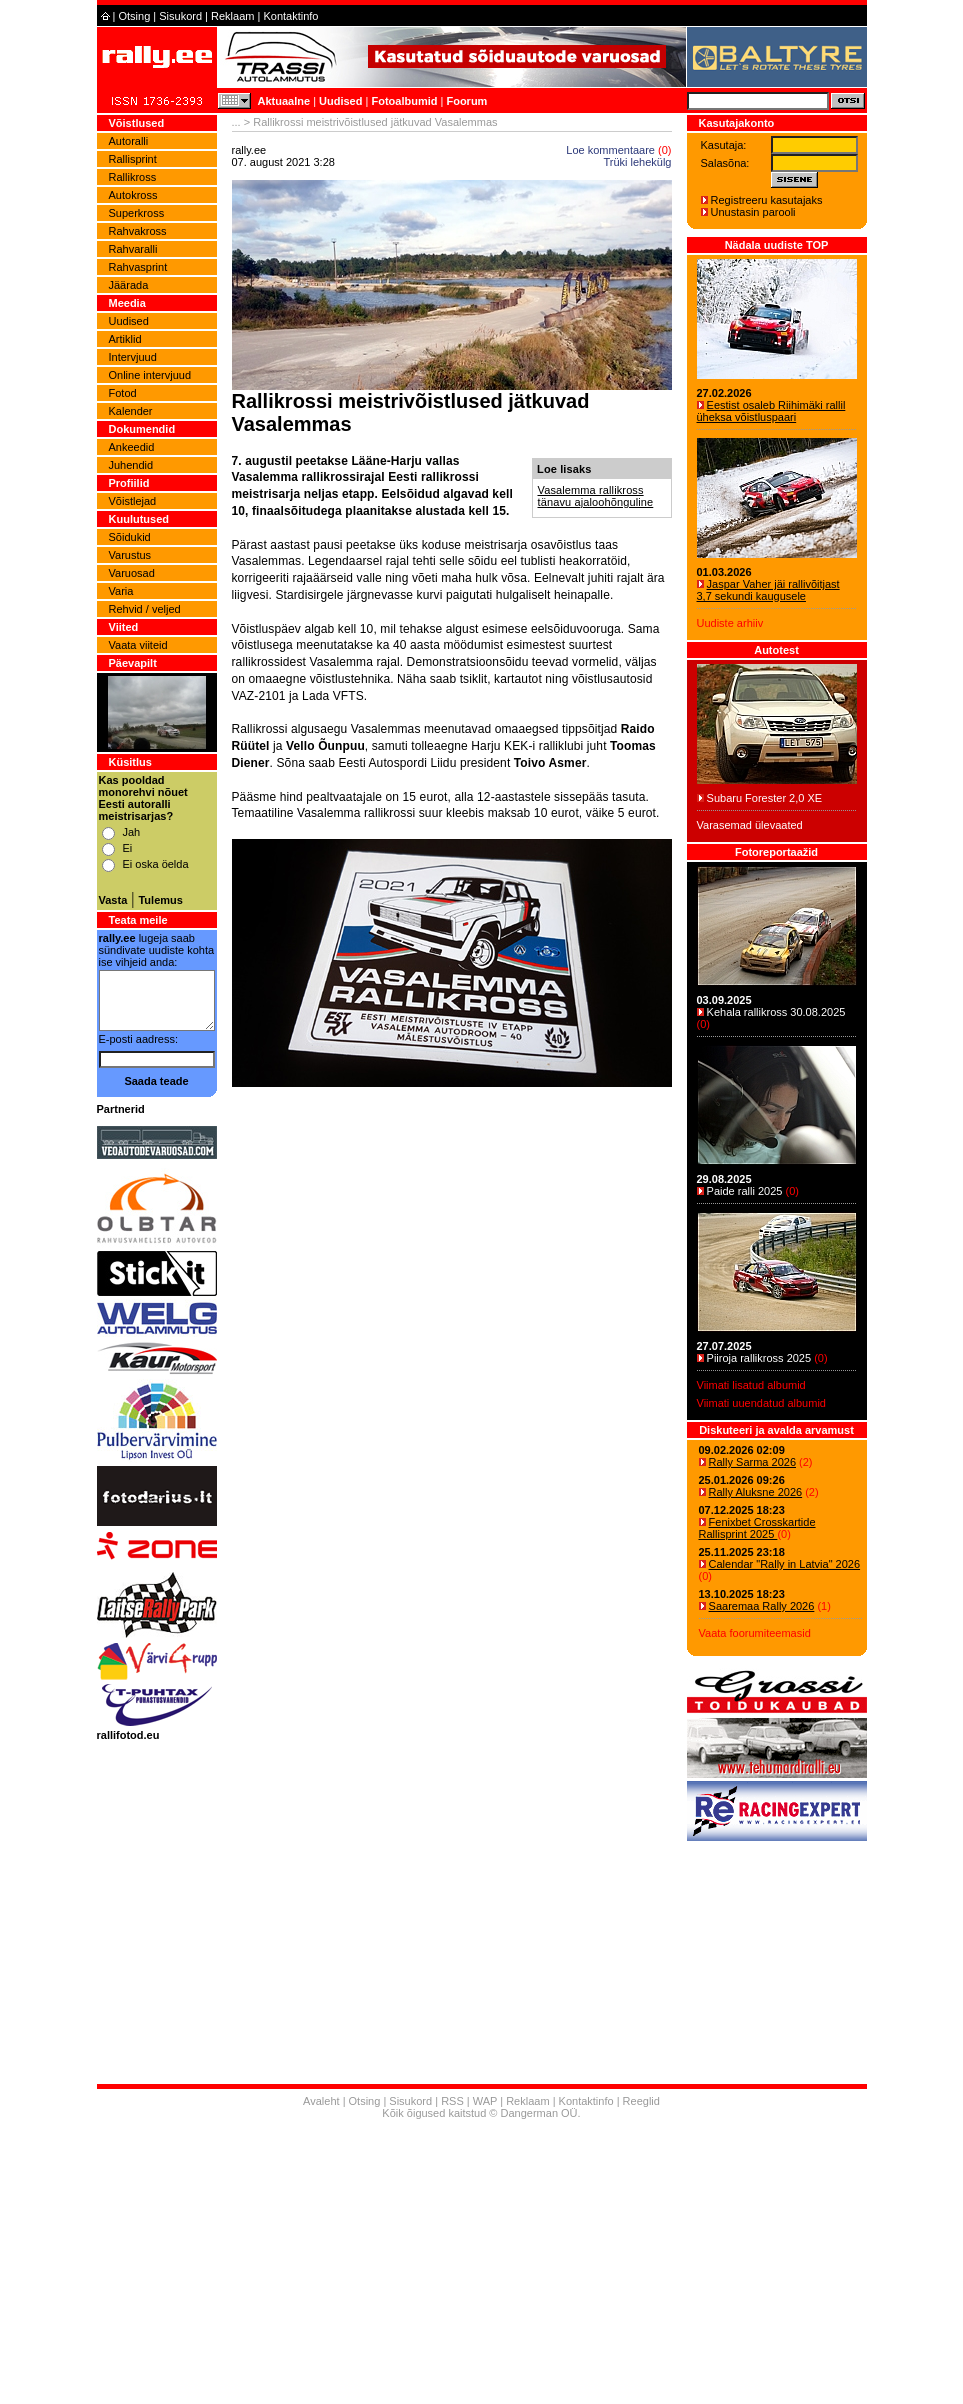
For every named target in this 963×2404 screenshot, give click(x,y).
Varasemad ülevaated (750, 825)
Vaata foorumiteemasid (755, 1633)
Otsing (134, 16)
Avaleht (321, 2101)
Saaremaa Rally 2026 (762, 1606)
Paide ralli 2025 (745, 1191)
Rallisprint (133, 159)
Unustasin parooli (753, 212)
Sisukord (180, 16)
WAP (485, 2101)
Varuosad (132, 573)
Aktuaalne (284, 101)
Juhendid (131, 465)
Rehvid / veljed (145, 609)
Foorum (466, 101)
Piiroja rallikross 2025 (759, 1358)
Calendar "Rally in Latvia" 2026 (785, 1564)
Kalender (131, 411)
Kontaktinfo (290, 16)
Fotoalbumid (404, 101)
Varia (121, 591)
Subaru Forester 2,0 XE (765, 798)
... (236, 122)
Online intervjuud (150, 375)
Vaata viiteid (138, 645)
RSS (452, 2101)
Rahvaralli (133, 249)
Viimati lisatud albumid (751, 1385)
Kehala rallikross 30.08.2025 (776, 1012)
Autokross (133, 195)
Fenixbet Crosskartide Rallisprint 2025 (757, 1528)
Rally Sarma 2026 (752, 1462)
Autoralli (129, 141)
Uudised (340, 101)
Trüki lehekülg (637, 162)
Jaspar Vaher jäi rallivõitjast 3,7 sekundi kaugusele (768, 590)
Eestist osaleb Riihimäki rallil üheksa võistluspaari (771, 411)
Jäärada (129, 285)
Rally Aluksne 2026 (756, 1492)
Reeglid (641, 2101)
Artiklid (125, 339)
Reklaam (232, 16)
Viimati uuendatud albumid (761, 1403)
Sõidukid (130, 537)
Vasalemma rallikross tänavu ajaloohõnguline (596, 496)
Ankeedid (132, 447)
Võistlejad (133, 501)
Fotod (123, 393)
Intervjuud (133, 357)
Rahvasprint (138, 267)
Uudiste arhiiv (730, 623)
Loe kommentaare (610, 150)
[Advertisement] (452, 1329)
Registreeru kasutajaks (767, 200)
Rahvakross (138, 231)
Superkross (137, 213)
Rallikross (133, 177)
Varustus (130, 555)
